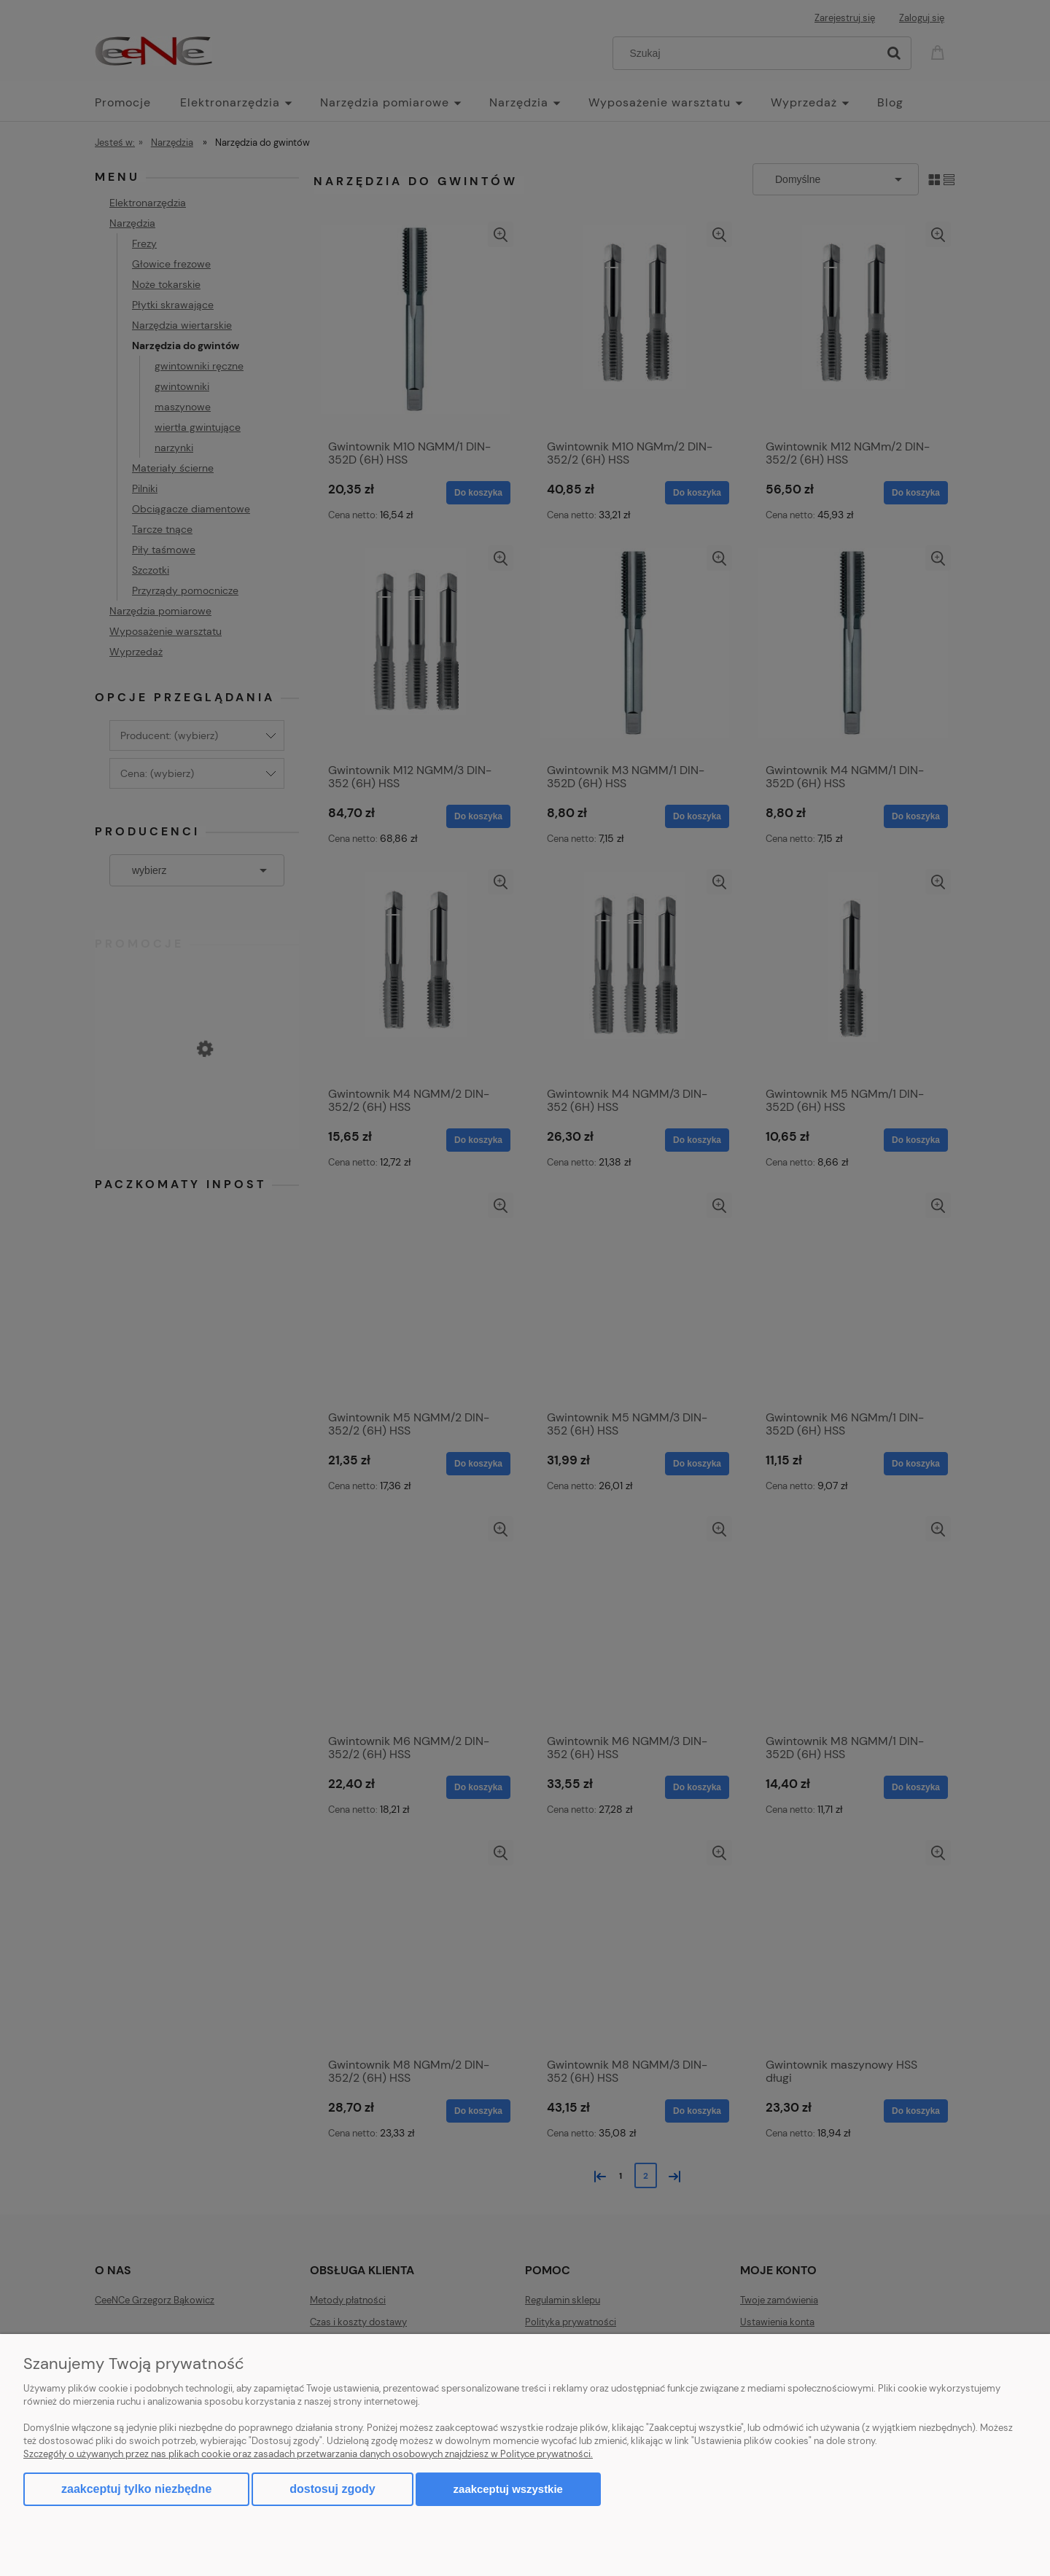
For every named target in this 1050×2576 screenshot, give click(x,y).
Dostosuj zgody (332, 2489)
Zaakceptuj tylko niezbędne (136, 2489)
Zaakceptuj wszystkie (508, 2489)
